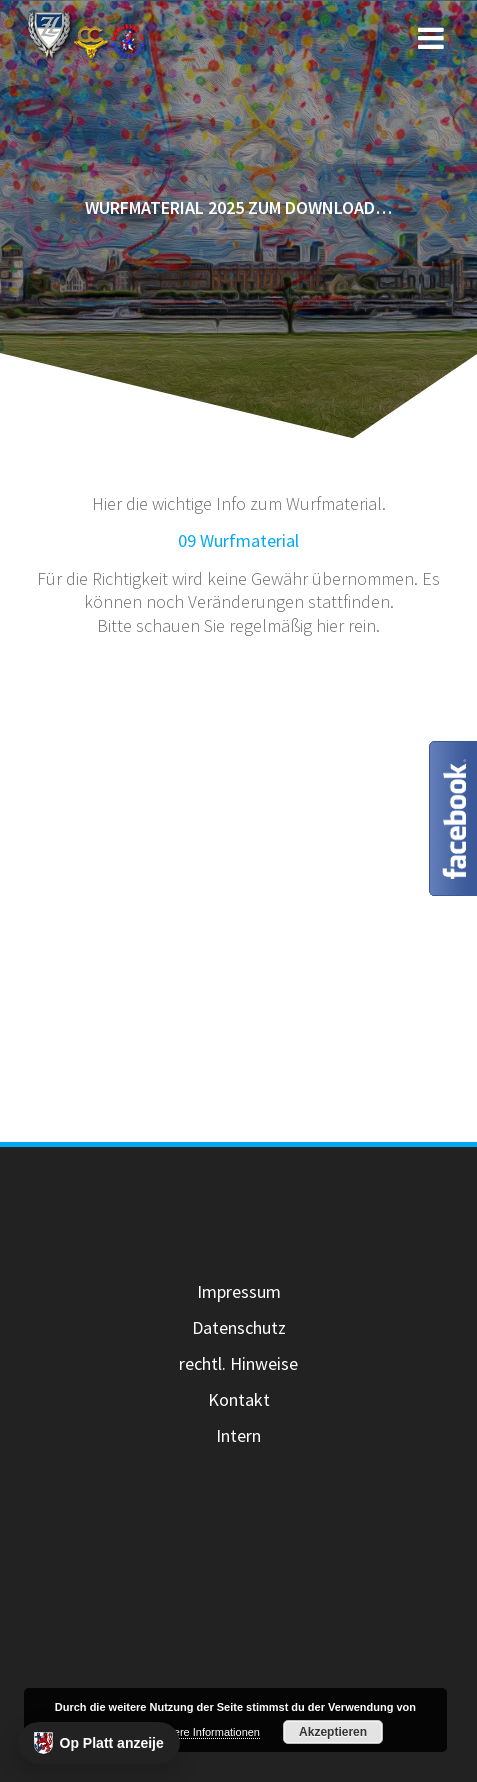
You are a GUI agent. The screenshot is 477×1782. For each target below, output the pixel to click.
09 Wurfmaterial (238, 540)
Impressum (239, 1291)
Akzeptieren (333, 1732)
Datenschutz (239, 1327)
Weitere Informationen (206, 1732)
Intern (238, 1435)
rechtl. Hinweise (238, 1363)
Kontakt (239, 1399)
